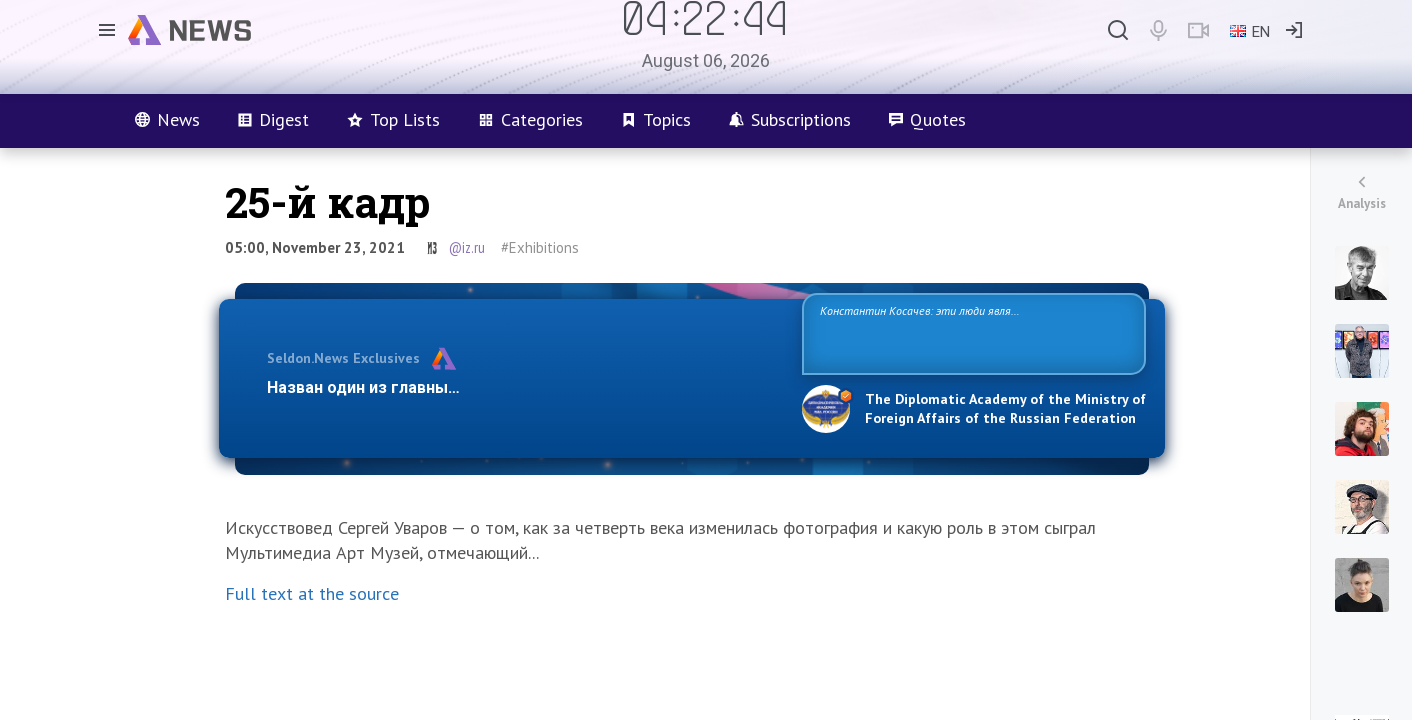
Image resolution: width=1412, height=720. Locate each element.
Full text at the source (312, 593)
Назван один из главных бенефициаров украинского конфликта (518, 387)
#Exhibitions (540, 247)
